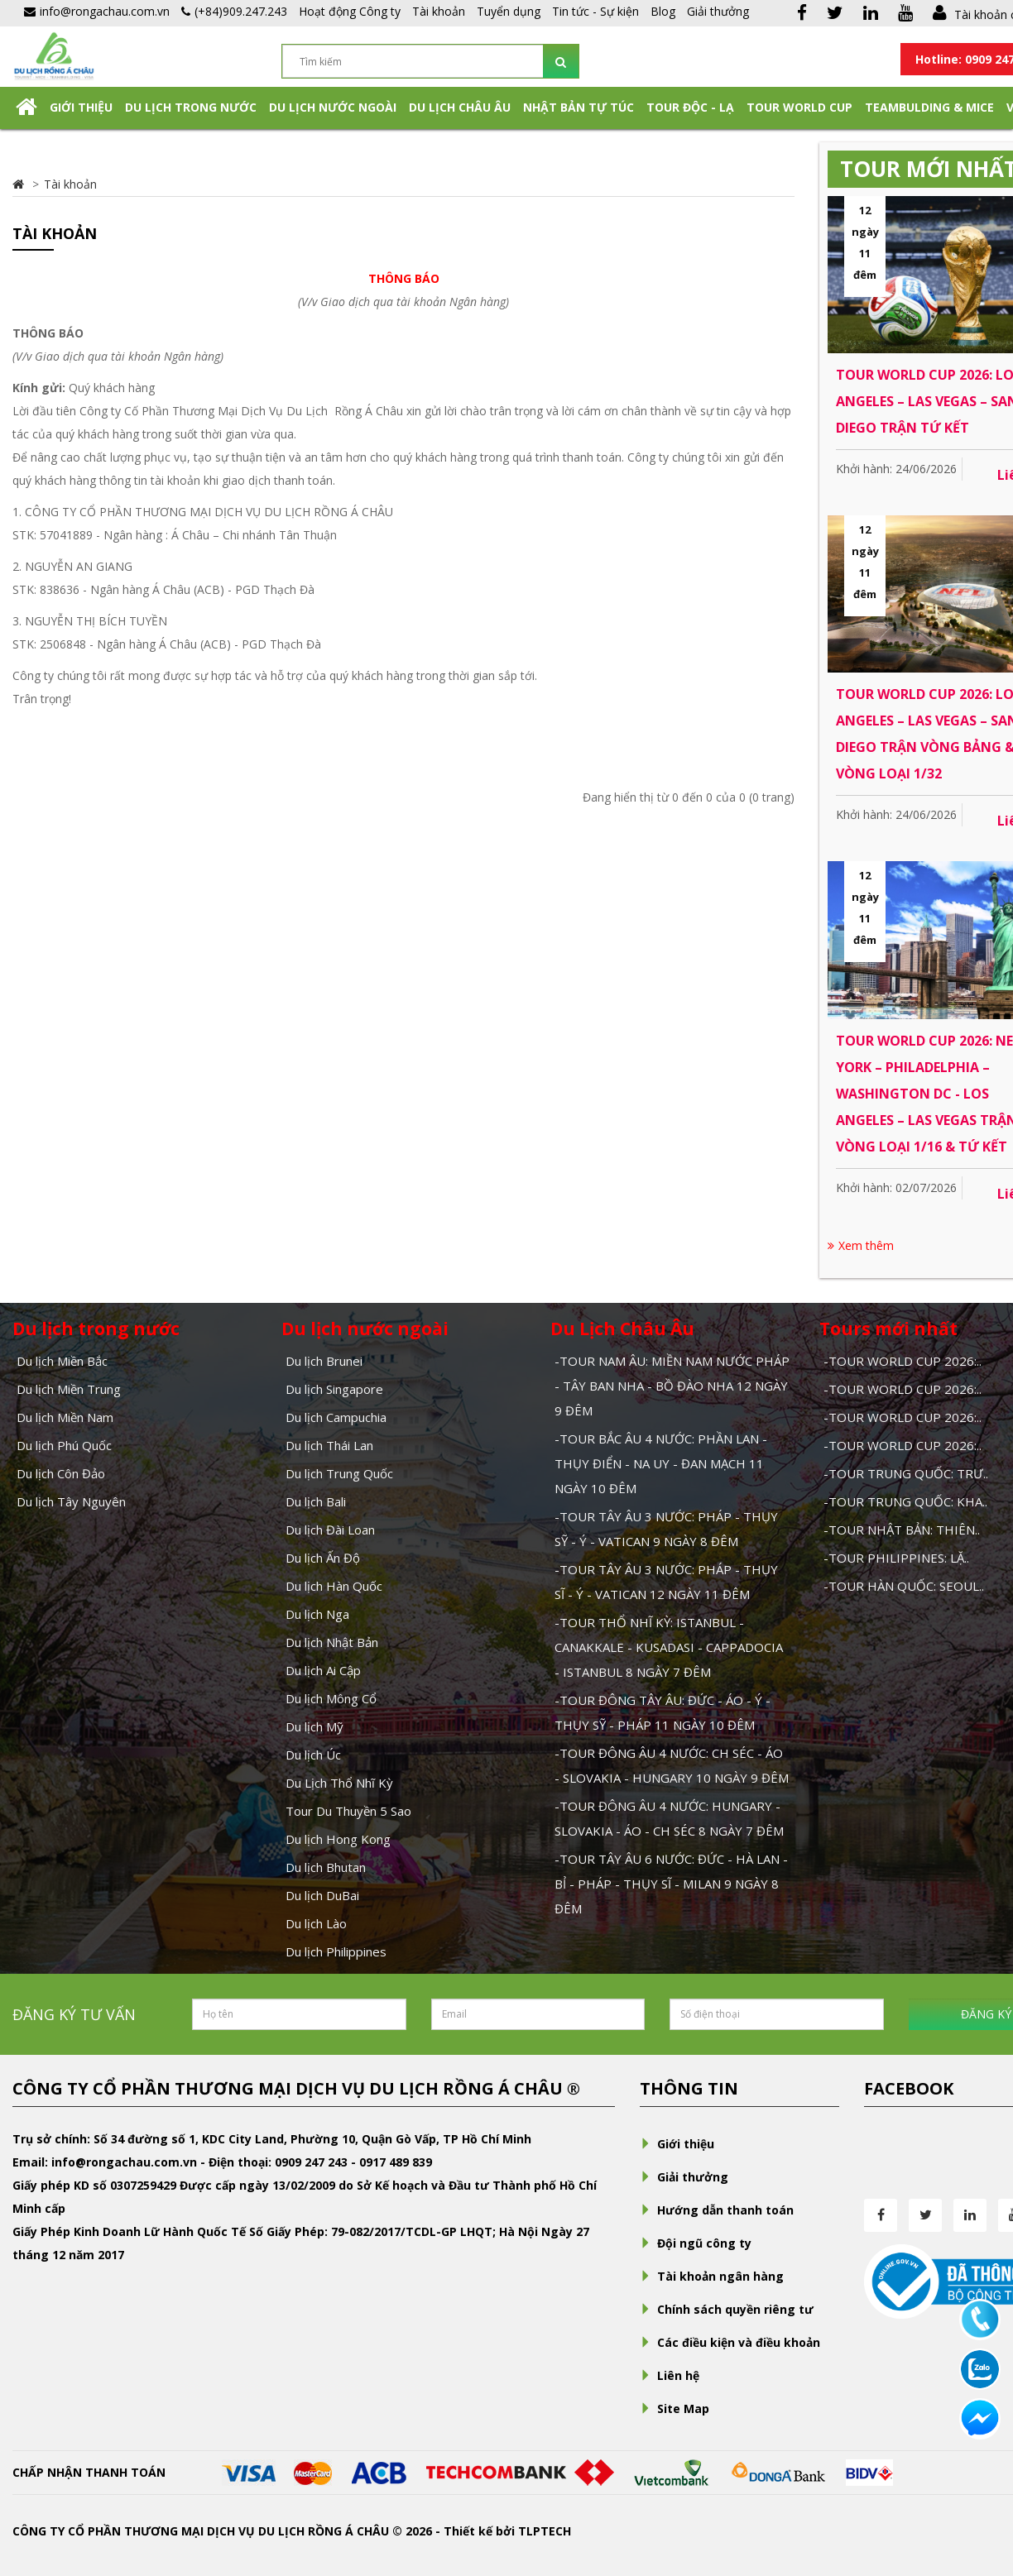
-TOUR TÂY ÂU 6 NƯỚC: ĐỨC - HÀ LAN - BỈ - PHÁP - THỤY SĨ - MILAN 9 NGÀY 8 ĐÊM (671, 1884)
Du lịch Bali (316, 1501)
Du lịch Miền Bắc (62, 1361)
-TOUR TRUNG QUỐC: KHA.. (905, 1501)
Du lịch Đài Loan (330, 1529)
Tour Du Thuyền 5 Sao (348, 1811)
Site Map (674, 2408)
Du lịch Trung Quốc (339, 1473)
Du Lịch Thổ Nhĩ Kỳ (339, 1782)
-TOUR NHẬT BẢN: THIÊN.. (901, 1529)
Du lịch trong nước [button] (191, 107)
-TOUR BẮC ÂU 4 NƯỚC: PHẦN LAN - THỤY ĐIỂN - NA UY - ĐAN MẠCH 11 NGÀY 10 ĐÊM (661, 1463)
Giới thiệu (81, 107)
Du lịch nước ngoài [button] (332, 107)
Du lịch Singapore (334, 1389)
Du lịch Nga (317, 1614)
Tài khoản (438, 11)
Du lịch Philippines (336, 1951)
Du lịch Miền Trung (69, 1389)
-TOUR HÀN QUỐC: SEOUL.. (903, 1586)
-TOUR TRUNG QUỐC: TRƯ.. (905, 1473)
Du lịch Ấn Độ (323, 1557)
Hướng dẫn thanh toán (717, 2210)
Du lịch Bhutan (326, 1867)
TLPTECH (544, 2531)
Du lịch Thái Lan (329, 1445)
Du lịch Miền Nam (65, 1417)
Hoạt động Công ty (350, 11)
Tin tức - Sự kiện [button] (595, 11)
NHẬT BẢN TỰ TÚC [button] (578, 107)
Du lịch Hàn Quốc (334, 1586)
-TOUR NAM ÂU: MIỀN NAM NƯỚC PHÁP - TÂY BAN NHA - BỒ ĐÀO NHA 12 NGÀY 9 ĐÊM (672, 1386)
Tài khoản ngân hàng (712, 2276)
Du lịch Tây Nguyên (71, 1501)
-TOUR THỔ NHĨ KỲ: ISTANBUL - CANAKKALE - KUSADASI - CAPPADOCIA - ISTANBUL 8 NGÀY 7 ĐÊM (669, 1647)
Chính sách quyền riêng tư (727, 2309)
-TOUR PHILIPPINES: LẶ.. (896, 1557)
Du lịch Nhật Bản (332, 1642)
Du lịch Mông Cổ (331, 1698)
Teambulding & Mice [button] (929, 107)
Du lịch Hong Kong (338, 1839)
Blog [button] (663, 11)
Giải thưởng (718, 11)
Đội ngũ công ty (695, 2243)
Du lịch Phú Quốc (64, 1445)
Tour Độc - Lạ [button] (690, 107)
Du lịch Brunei (324, 1361)
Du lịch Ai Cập (323, 1670)
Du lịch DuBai (322, 1895)
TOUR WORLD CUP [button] (799, 107)
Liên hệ (669, 2375)
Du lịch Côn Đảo (61, 1473)
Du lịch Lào (316, 1923)
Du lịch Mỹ (314, 1726)
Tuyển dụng (508, 11)
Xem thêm (861, 1245)
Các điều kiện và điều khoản (730, 2342)
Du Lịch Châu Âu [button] (460, 107)
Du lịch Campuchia (336, 1417)
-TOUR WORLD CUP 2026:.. (902, 1361)
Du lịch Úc (313, 1754)
